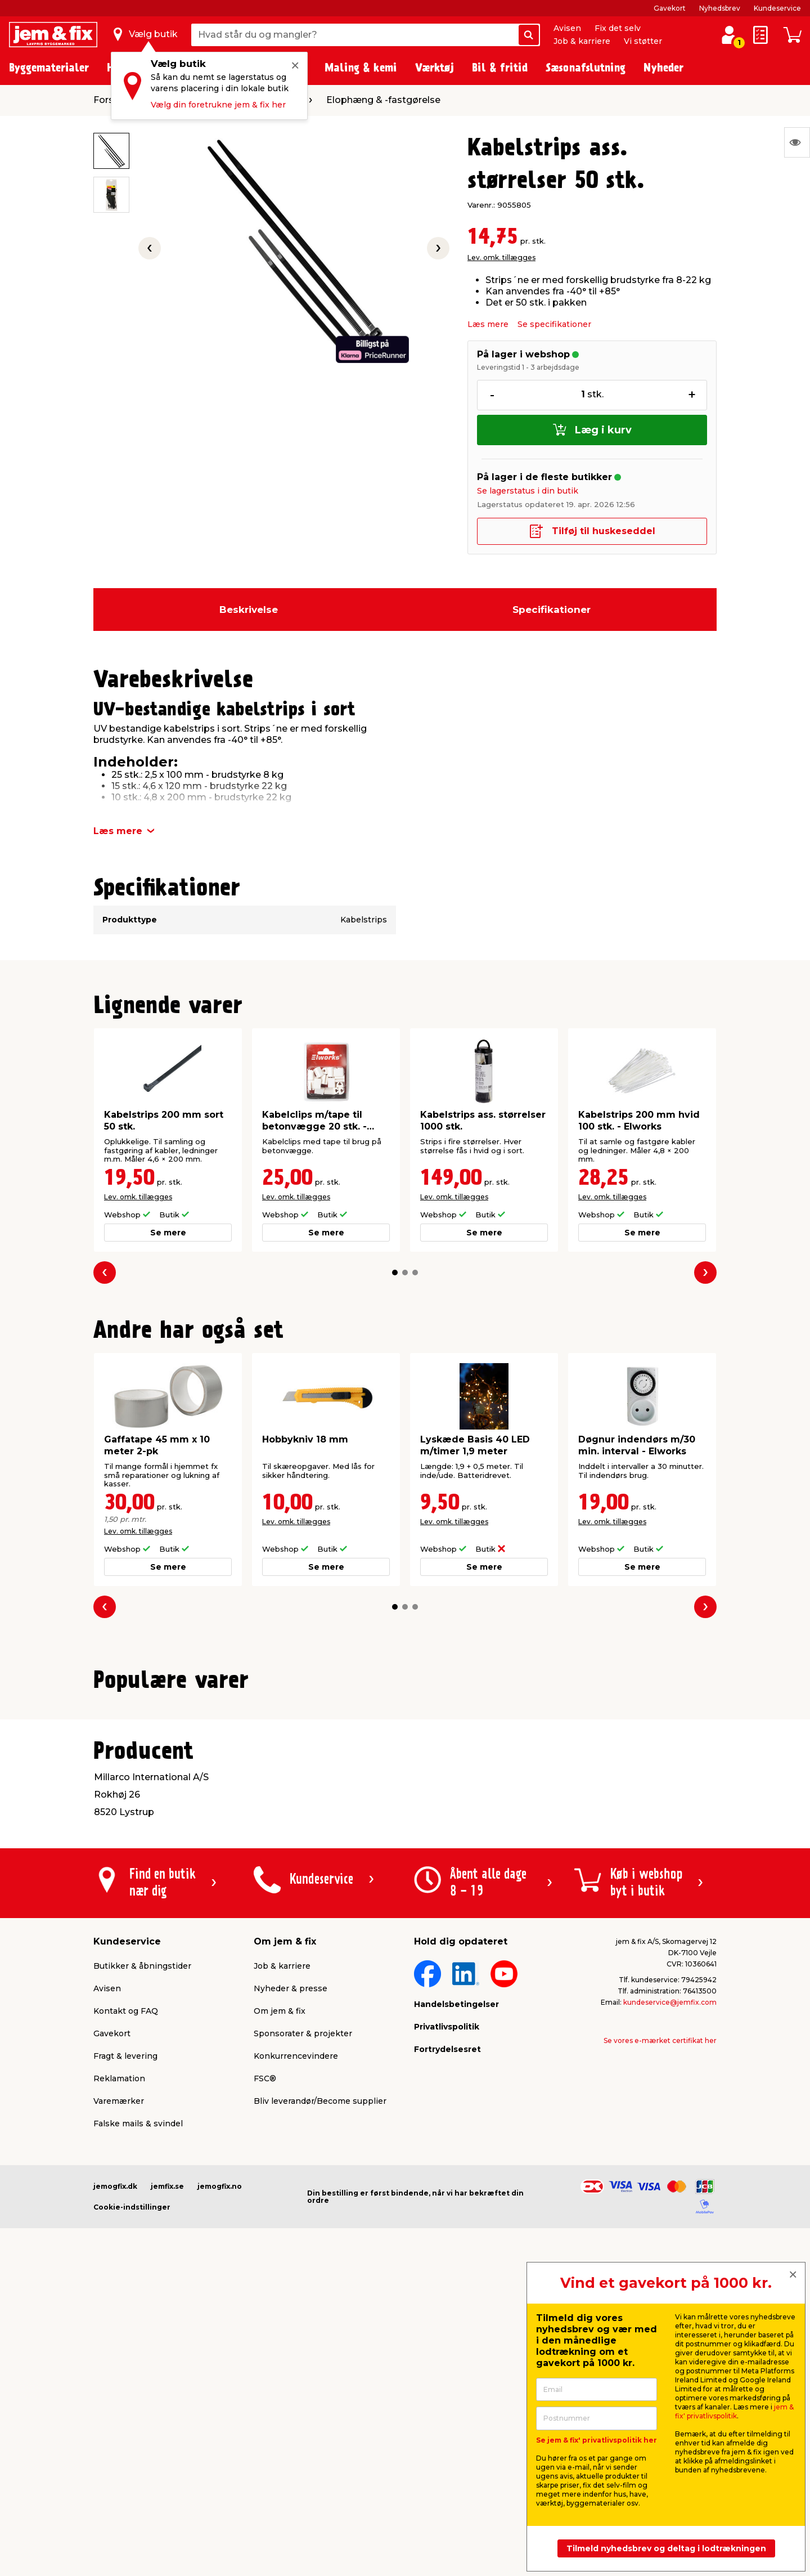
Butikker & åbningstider (142, 2250)
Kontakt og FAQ (125, 2295)
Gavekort (670, 8)
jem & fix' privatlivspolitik (734, 2411)
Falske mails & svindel (138, 2408)
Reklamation (119, 2363)
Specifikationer (551, 609)
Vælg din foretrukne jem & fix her (218, 105)
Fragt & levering (125, 2340)
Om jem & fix (279, 2295)
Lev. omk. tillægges (501, 257)
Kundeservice (777, 8)
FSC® (265, 2363)
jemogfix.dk (115, 2470)
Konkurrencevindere (296, 2340)
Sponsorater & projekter (303, 2318)
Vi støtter (643, 41)
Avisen (567, 28)
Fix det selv (618, 28)
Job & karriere (582, 41)
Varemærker (118, 2385)
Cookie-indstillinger (131, 2491)
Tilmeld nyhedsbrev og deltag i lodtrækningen (666, 2548)
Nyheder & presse (290, 2273)
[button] (395, 1272)
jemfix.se (167, 2470)
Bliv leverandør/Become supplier (320, 2385)
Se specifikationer (554, 324)
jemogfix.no (219, 2470)
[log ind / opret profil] (729, 35)
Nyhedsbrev (719, 8)
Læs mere (487, 324)
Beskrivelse (248, 609)
